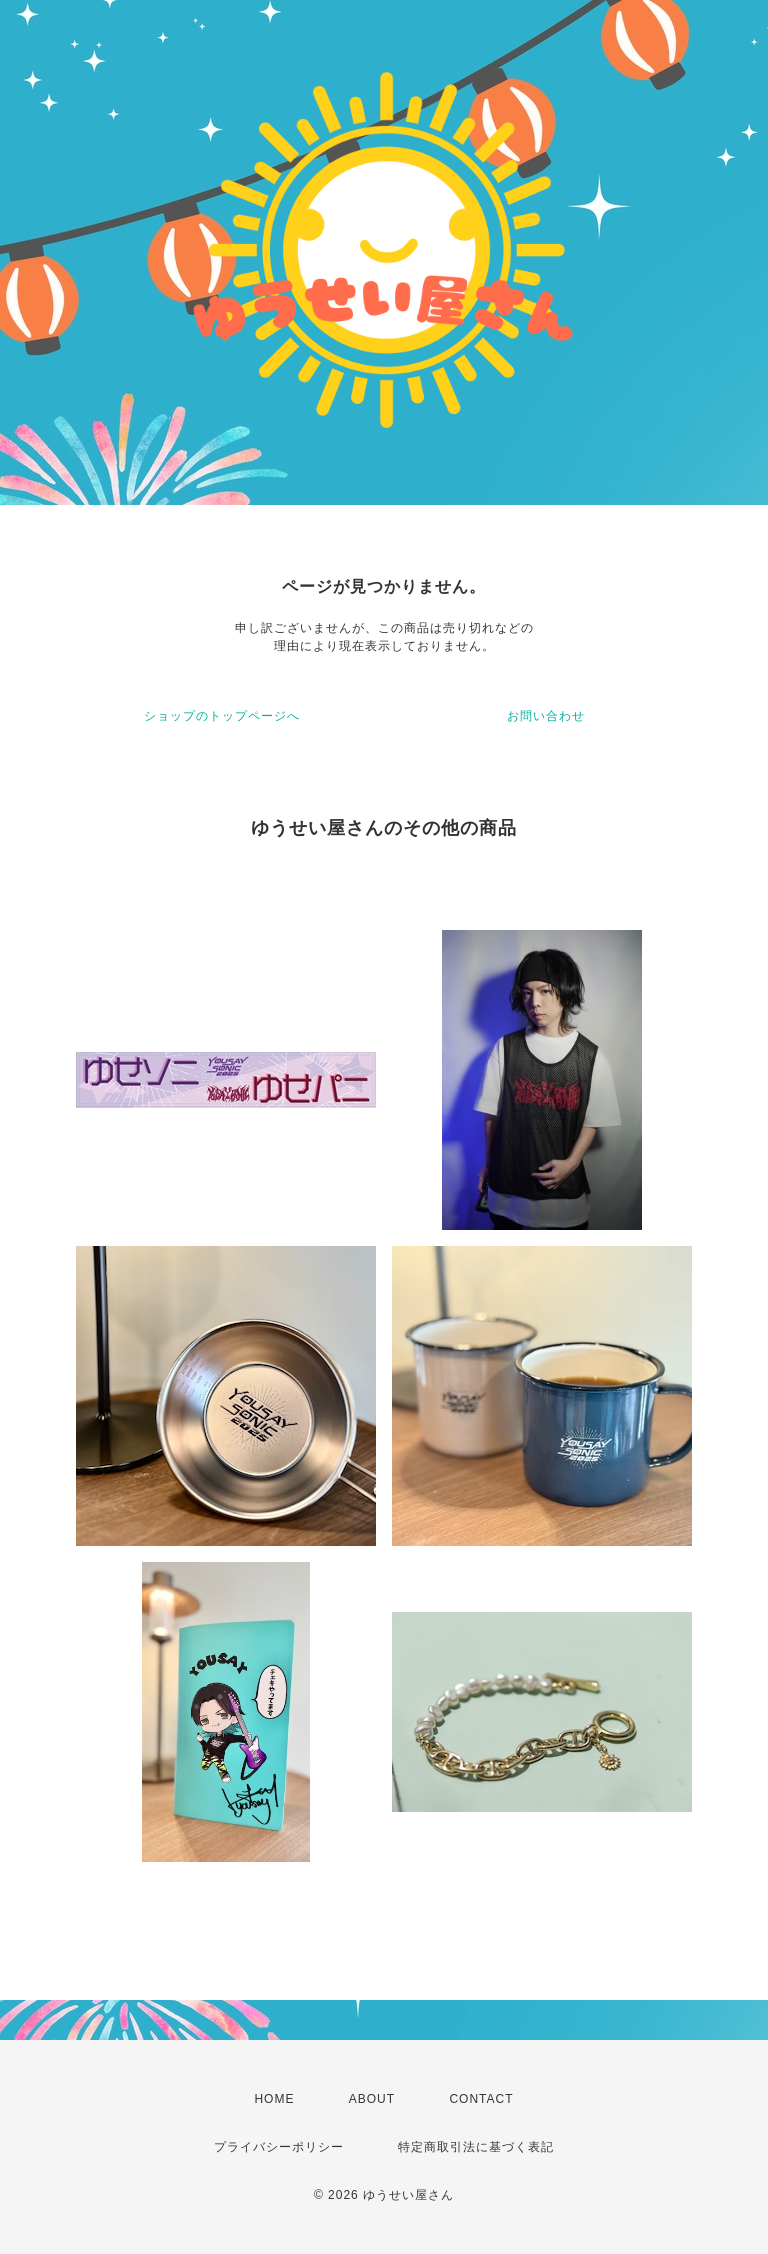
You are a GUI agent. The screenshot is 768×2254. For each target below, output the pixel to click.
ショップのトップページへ (222, 716)
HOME (274, 2099)
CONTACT (481, 2099)
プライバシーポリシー (279, 2147)
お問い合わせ (546, 716)
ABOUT (372, 2099)
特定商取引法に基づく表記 (476, 2147)
